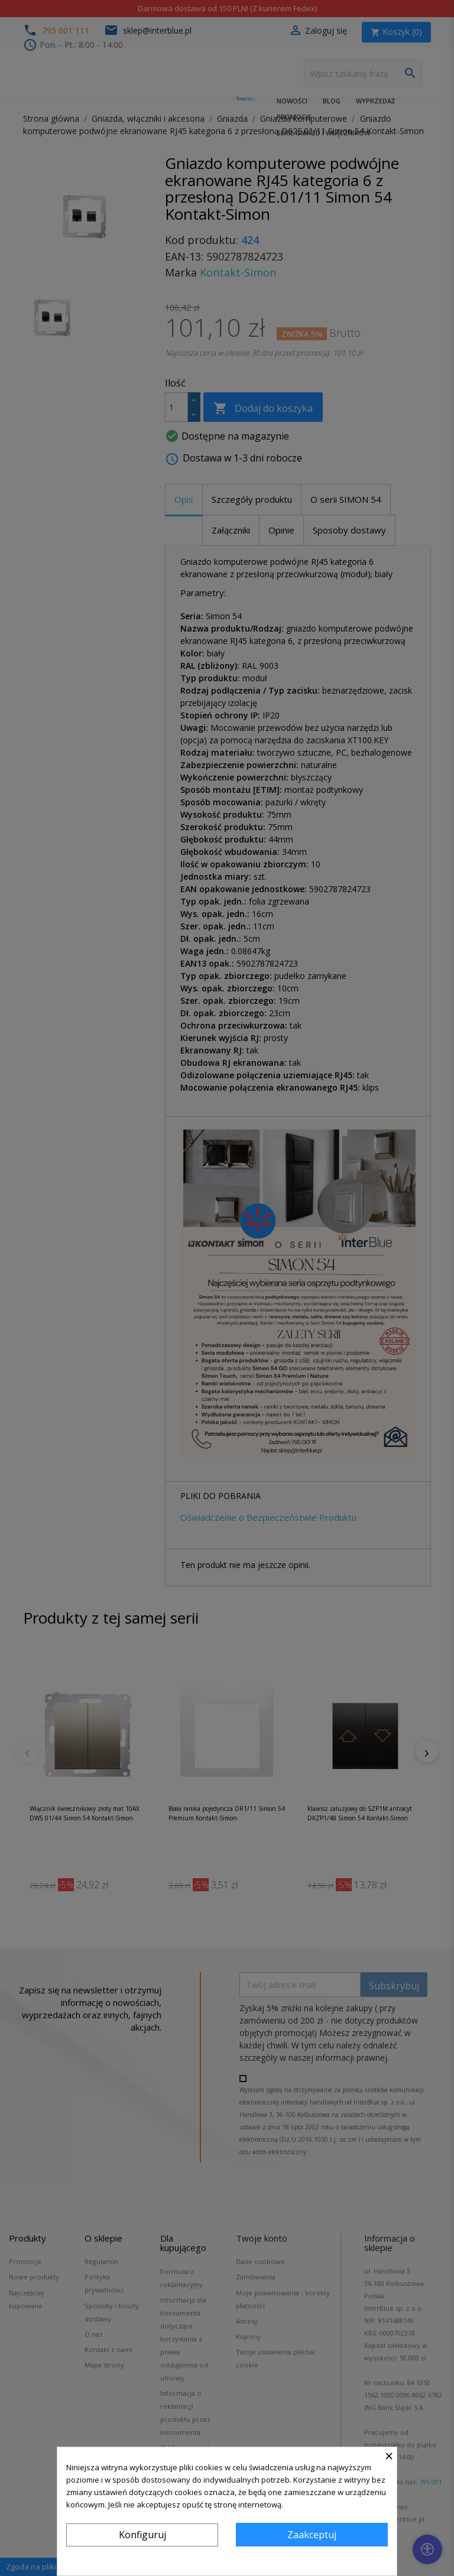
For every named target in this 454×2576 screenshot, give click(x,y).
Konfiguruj (142, 2534)
